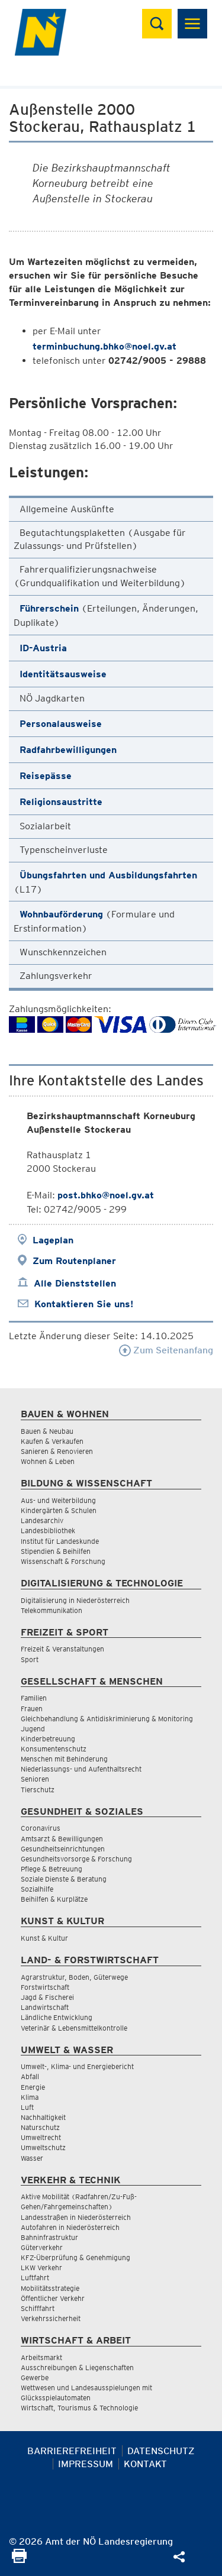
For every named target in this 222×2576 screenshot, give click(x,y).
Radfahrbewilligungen (68, 749)
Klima (29, 2097)
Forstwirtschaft (45, 1987)
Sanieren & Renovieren (57, 1451)
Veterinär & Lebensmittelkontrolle (74, 2028)
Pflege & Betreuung (51, 1868)
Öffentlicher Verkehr (53, 2298)
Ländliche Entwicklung (56, 2017)
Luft (27, 2107)
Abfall (30, 2076)
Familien (34, 1697)
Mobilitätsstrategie (50, 2288)
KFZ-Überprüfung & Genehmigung (75, 2257)
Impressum (85, 2464)
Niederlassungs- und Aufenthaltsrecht (81, 1768)
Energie (33, 2087)
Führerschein (49, 608)
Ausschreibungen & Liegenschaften (77, 2367)
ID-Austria (43, 648)
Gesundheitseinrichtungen (63, 1848)
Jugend (33, 1728)
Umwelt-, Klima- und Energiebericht (77, 2066)
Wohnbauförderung (61, 914)
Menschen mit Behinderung (64, 1758)
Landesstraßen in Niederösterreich (76, 2217)
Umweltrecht (41, 2137)
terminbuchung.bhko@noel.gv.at (104, 346)
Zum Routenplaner (74, 1260)
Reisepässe (46, 775)
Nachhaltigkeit (43, 2117)
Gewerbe (35, 2377)
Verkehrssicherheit (51, 2318)
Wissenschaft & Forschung (63, 1561)
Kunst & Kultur (44, 1938)
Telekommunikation (51, 1610)
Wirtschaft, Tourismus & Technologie (79, 2407)
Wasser (32, 2158)
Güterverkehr (42, 2247)
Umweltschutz (43, 2147)
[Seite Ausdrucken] (19, 2559)
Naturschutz (40, 2127)
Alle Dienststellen (75, 1283)
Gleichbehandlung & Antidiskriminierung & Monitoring (107, 1718)
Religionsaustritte (61, 801)
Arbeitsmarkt (41, 2357)
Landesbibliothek (48, 1530)
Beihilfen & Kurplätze (54, 1899)
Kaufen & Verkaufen (52, 1441)
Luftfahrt (35, 2277)
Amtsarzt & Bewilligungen (62, 1838)
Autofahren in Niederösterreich (70, 2227)
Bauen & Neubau (47, 1431)
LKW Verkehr (41, 2267)
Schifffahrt (37, 2308)
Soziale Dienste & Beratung (64, 1878)
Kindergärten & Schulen (58, 1510)
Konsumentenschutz (53, 1748)
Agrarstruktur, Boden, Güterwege (74, 1977)
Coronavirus (40, 1828)
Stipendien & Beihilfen (56, 1551)
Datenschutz (161, 2451)
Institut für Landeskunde (60, 1541)
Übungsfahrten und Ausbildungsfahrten (108, 875)
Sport (29, 1659)
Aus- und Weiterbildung (58, 1500)
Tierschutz (37, 1789)
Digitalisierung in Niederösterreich (75, 1600)
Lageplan (53, 1240)
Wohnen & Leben (48, 1461)
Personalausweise (61, 723)
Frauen (32, 1708)
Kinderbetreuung (48, 1738)
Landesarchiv (42, 1520)
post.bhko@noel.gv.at (105, 1195)
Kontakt (145, 2464)
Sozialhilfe (37, 1889)
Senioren (35, 1779)
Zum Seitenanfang (166, 1350)
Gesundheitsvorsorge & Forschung (76, 1858)
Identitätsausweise (63, 674)
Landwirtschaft (45, 2007)
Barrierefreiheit (72, 2451)
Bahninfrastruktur (49, 2237)
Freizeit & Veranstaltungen (62, 1648)
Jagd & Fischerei (47, 1997)
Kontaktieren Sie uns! (83, 1304)
